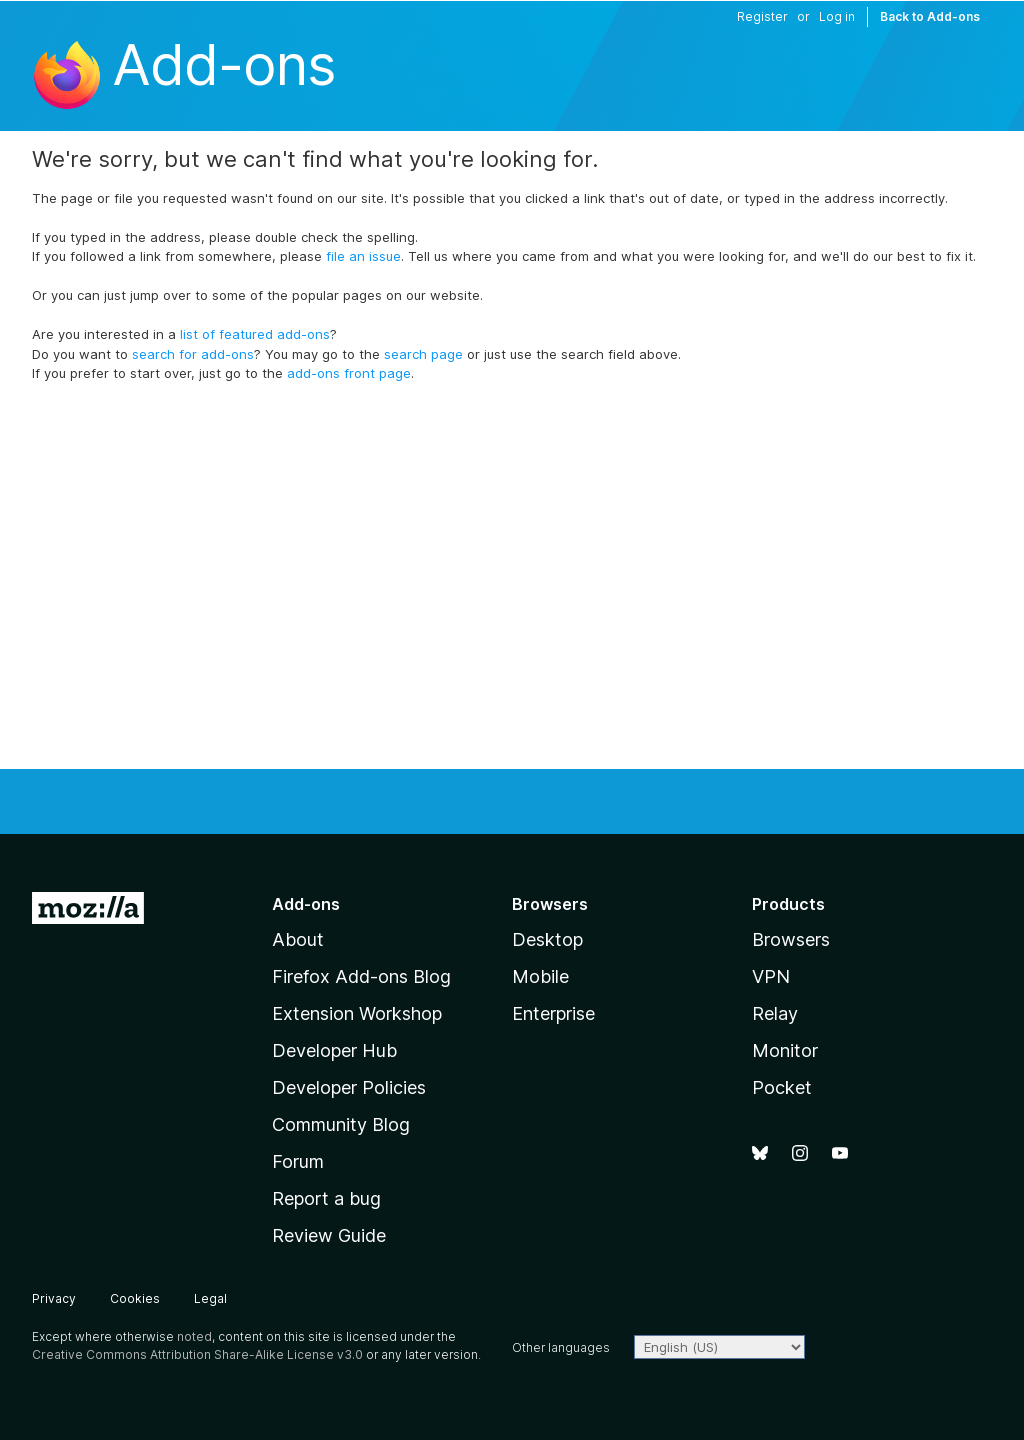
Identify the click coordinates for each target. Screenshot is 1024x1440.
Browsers (791, 939)
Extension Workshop (357, 1013)
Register (762, 16)
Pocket (782, 1087)
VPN (771, 976)
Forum (298, 1161)
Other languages (561, 1347)
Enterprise (553, 1013)
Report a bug (326, 1198)
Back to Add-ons (930, 16)
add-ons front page (349, 373)
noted (194, 1336)
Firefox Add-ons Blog (361, 976)
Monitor (785, 1050)
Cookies (135, 1298)
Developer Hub (334, 1050)
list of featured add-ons (255, 334)
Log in (837, 16)
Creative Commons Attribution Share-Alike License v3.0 (197, 1354)
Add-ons (223, 65)
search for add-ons (193, 354)
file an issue (363, 256)
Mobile (540, 976)
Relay (775, 1013)
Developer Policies (349, 1087)
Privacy (54, 1298)
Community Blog (341, 1124)
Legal (210, 1298)
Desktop (547, 939)
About (298, 939)
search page (423, 354)
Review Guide (329, 1235)
